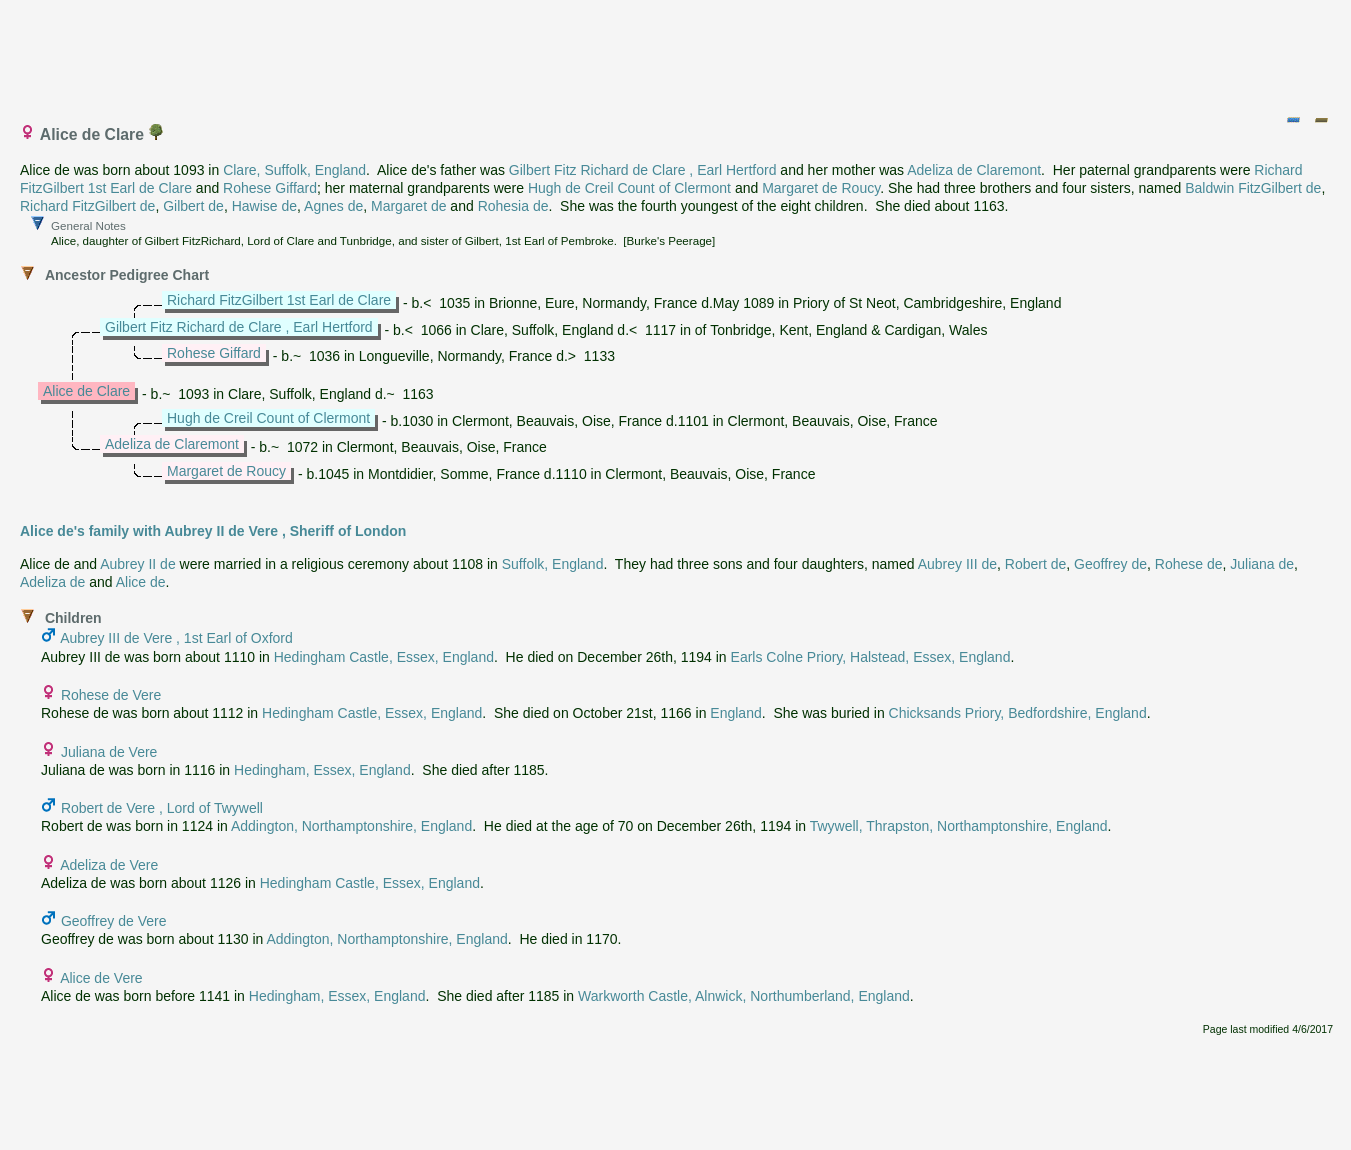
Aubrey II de (138, 564)
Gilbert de (193, 206)
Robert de (1035, 564)
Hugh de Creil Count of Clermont (629, 188)
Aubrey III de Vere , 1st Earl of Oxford (176, 638)
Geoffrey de (1110, 564)
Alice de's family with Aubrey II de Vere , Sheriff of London (213, 531)
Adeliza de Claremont (974, 170)
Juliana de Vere (109, 752)
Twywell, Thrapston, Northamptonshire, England (959, 826)
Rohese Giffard (270, 188)
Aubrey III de (957, 564)
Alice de (141, 582)
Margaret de (408, 206)
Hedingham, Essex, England (322, 770)
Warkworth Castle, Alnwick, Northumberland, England (744, 996)
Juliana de (1262, 564)
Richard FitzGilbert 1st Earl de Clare (279, 300)
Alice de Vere (101, 978)
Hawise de (264, 206)
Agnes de (333, 206)
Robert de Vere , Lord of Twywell (162, 808)
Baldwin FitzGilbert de (1253, 188)
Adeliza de (52, 582)
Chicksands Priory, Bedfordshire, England (1018, 713)
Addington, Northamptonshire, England (351, 826)
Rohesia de (513, 206)
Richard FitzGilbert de (87, 206)
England (735, 713)
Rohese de (1189, 564)
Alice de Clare (86, 391)
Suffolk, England (553, 564)
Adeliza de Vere (109, 865)
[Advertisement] (677, 53)
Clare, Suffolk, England (294, 170)
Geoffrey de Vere (114, 921)
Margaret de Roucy (821, 188)
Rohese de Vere (111, 695)
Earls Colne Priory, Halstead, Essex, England (871, 657)
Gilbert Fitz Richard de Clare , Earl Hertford (643, 170)
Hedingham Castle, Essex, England (384, 657)
